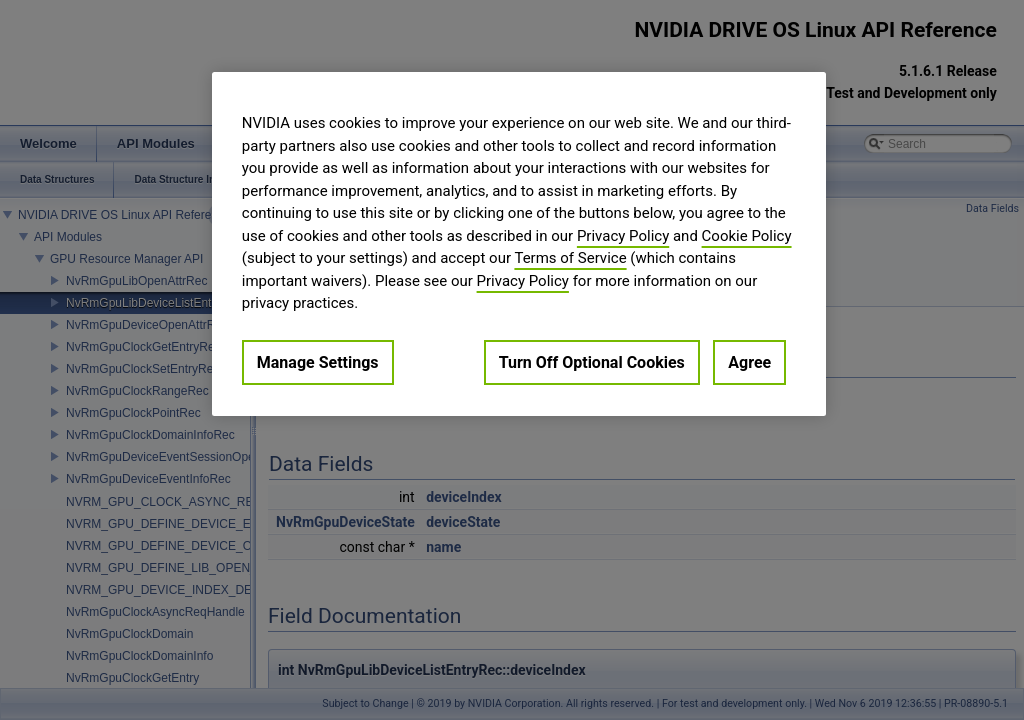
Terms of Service (570, 258)
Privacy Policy (623, 236)
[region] (519, 244)
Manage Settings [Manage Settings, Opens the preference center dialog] (318, 362)
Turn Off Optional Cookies (592, 362)
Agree (749, 362)
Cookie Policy (747, 236)
